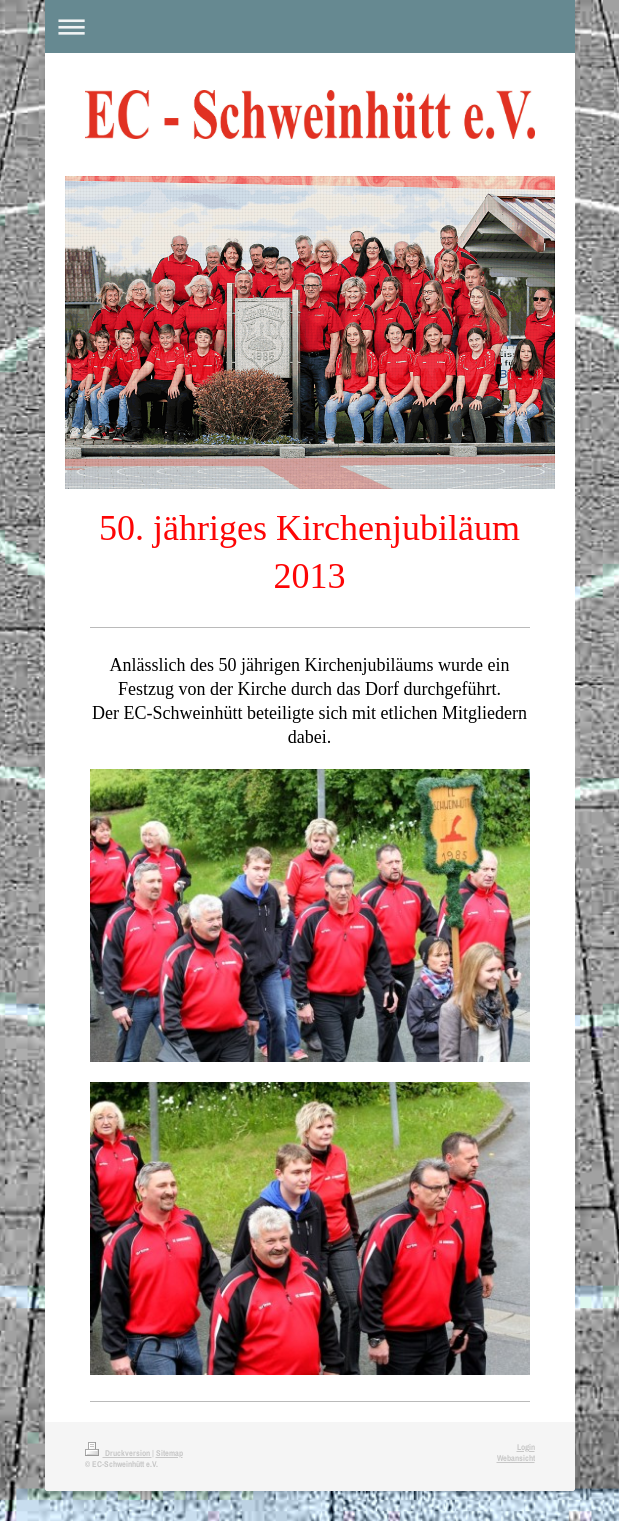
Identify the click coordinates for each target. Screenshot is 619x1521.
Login (526, 1447)
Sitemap (169, 1453)
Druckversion (118, 1453)
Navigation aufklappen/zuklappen (310, 26)
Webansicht (516, 1458)
